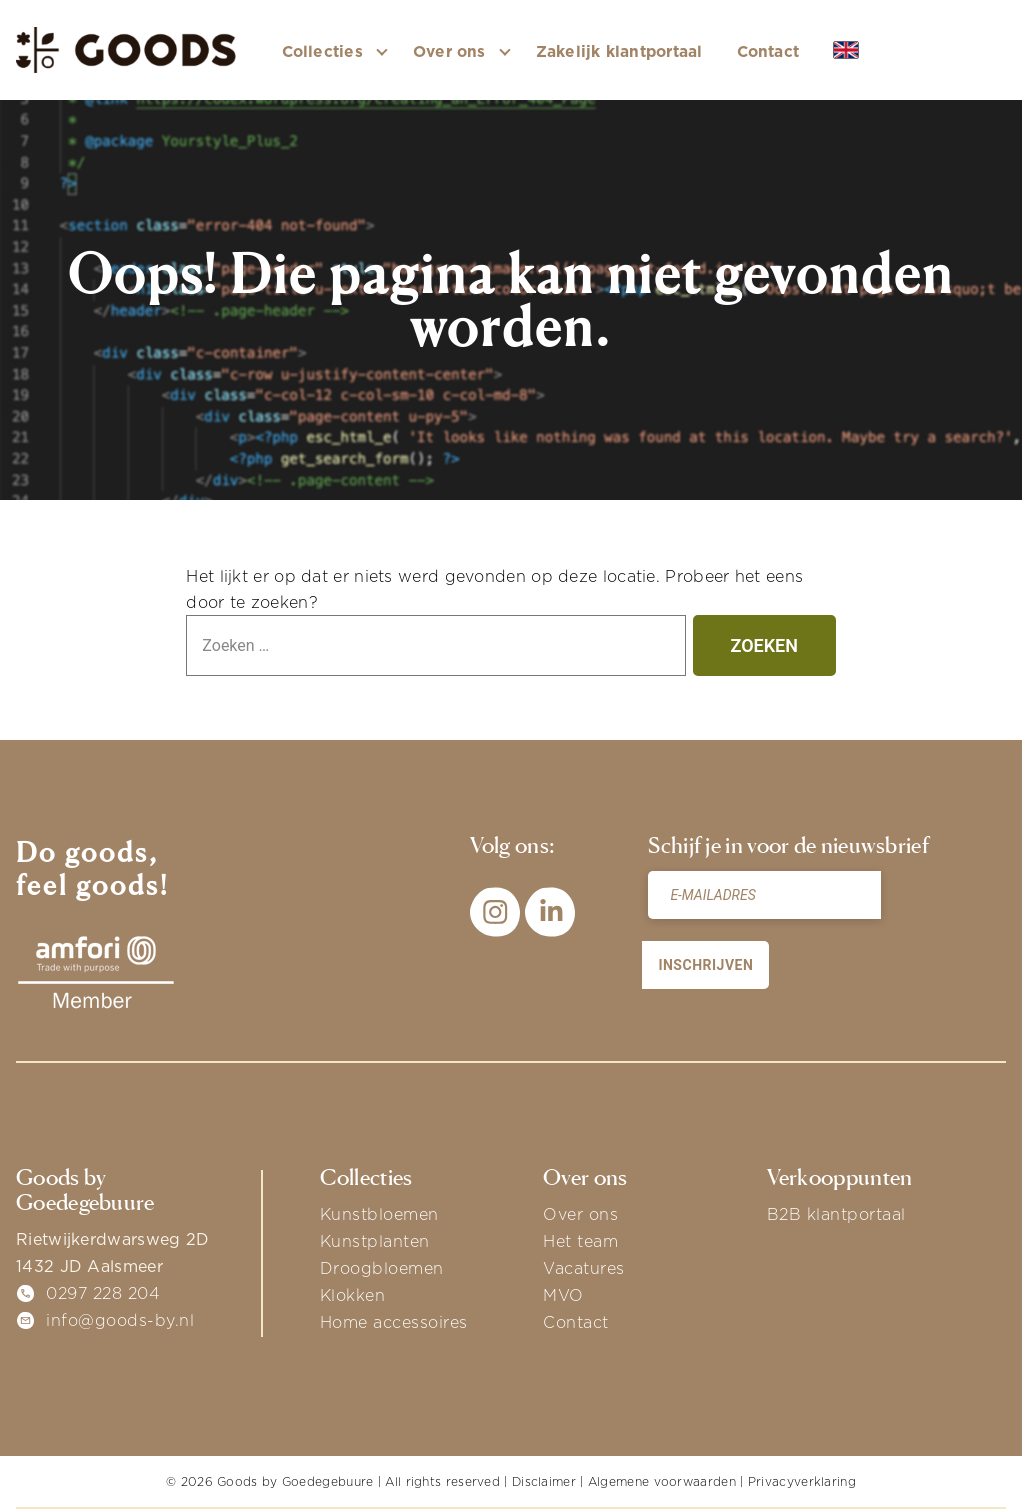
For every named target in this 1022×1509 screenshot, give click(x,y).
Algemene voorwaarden (662, 1481)
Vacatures (584, 1268)
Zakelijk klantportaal (619, 51)
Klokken (353, 1295)
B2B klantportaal (836, 1214)
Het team (580, 1241)
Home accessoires (394, 1322)
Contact (768, 51)
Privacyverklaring (802, 1481)
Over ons (580, 1214)
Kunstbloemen (379, 1214)
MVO (563, 1295)
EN (861, 51)
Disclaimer (544, 1481)
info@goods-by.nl (120, 1320)
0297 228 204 (103, 1293)
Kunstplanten (375, 1241)
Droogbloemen (382, 1268)
